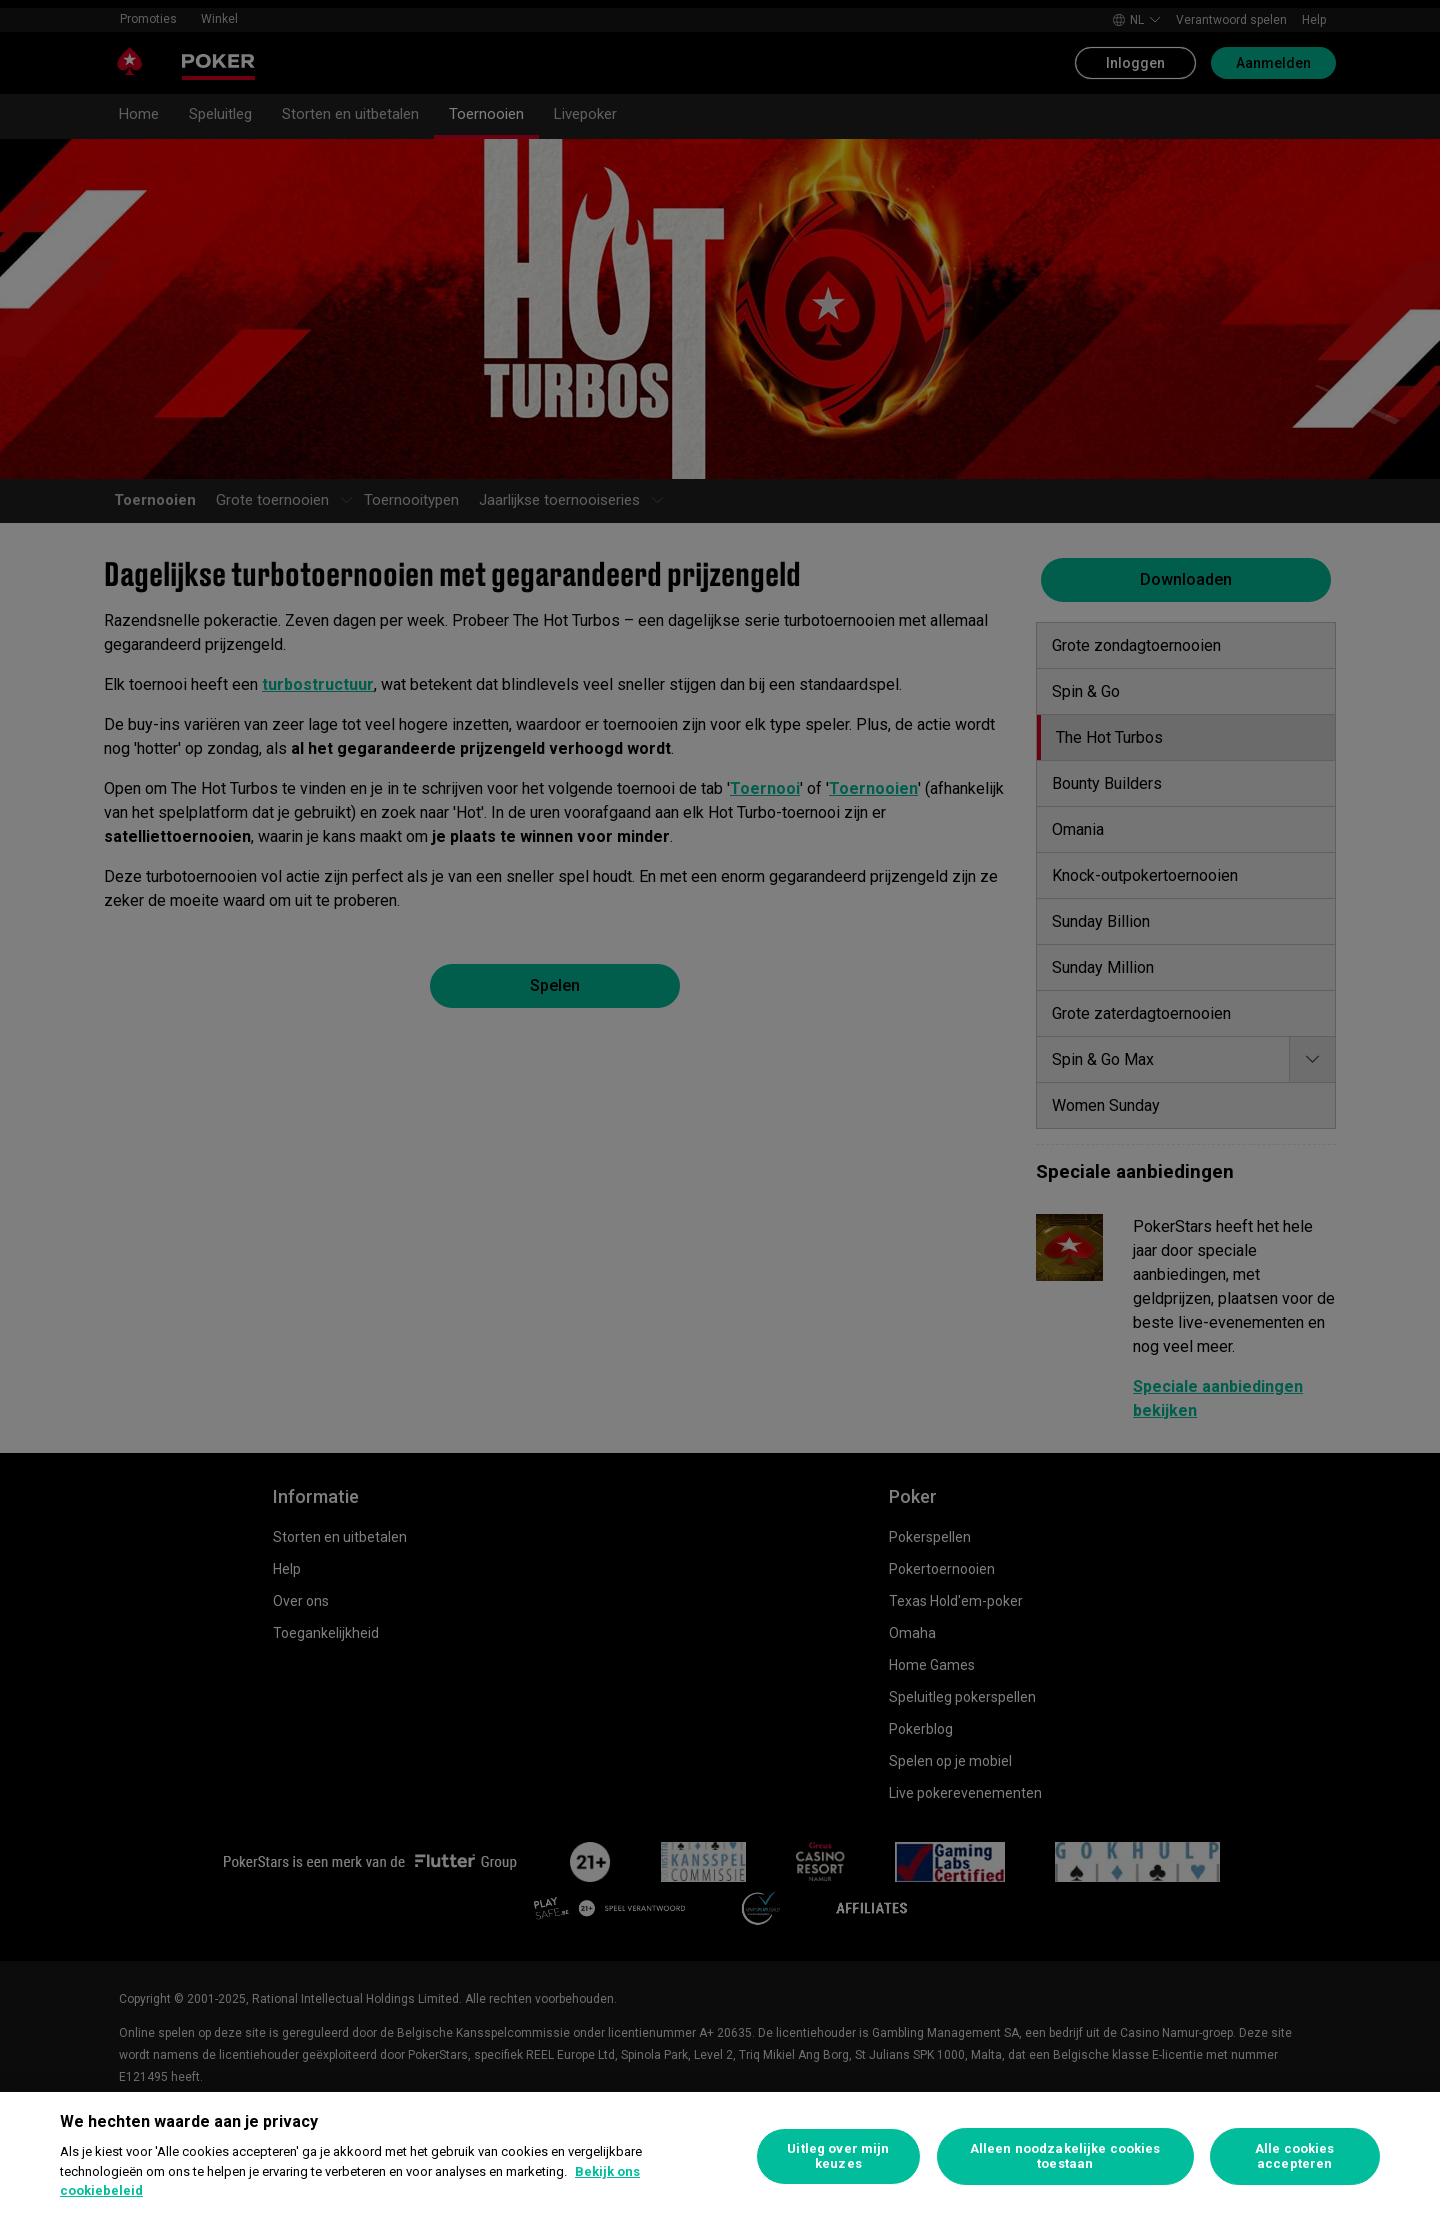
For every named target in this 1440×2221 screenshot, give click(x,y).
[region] (720, 2156)
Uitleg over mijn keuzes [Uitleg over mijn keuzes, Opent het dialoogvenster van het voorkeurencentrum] (838, 2156)
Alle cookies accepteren (1295, 2156)
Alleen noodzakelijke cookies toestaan (1065, 2156)
